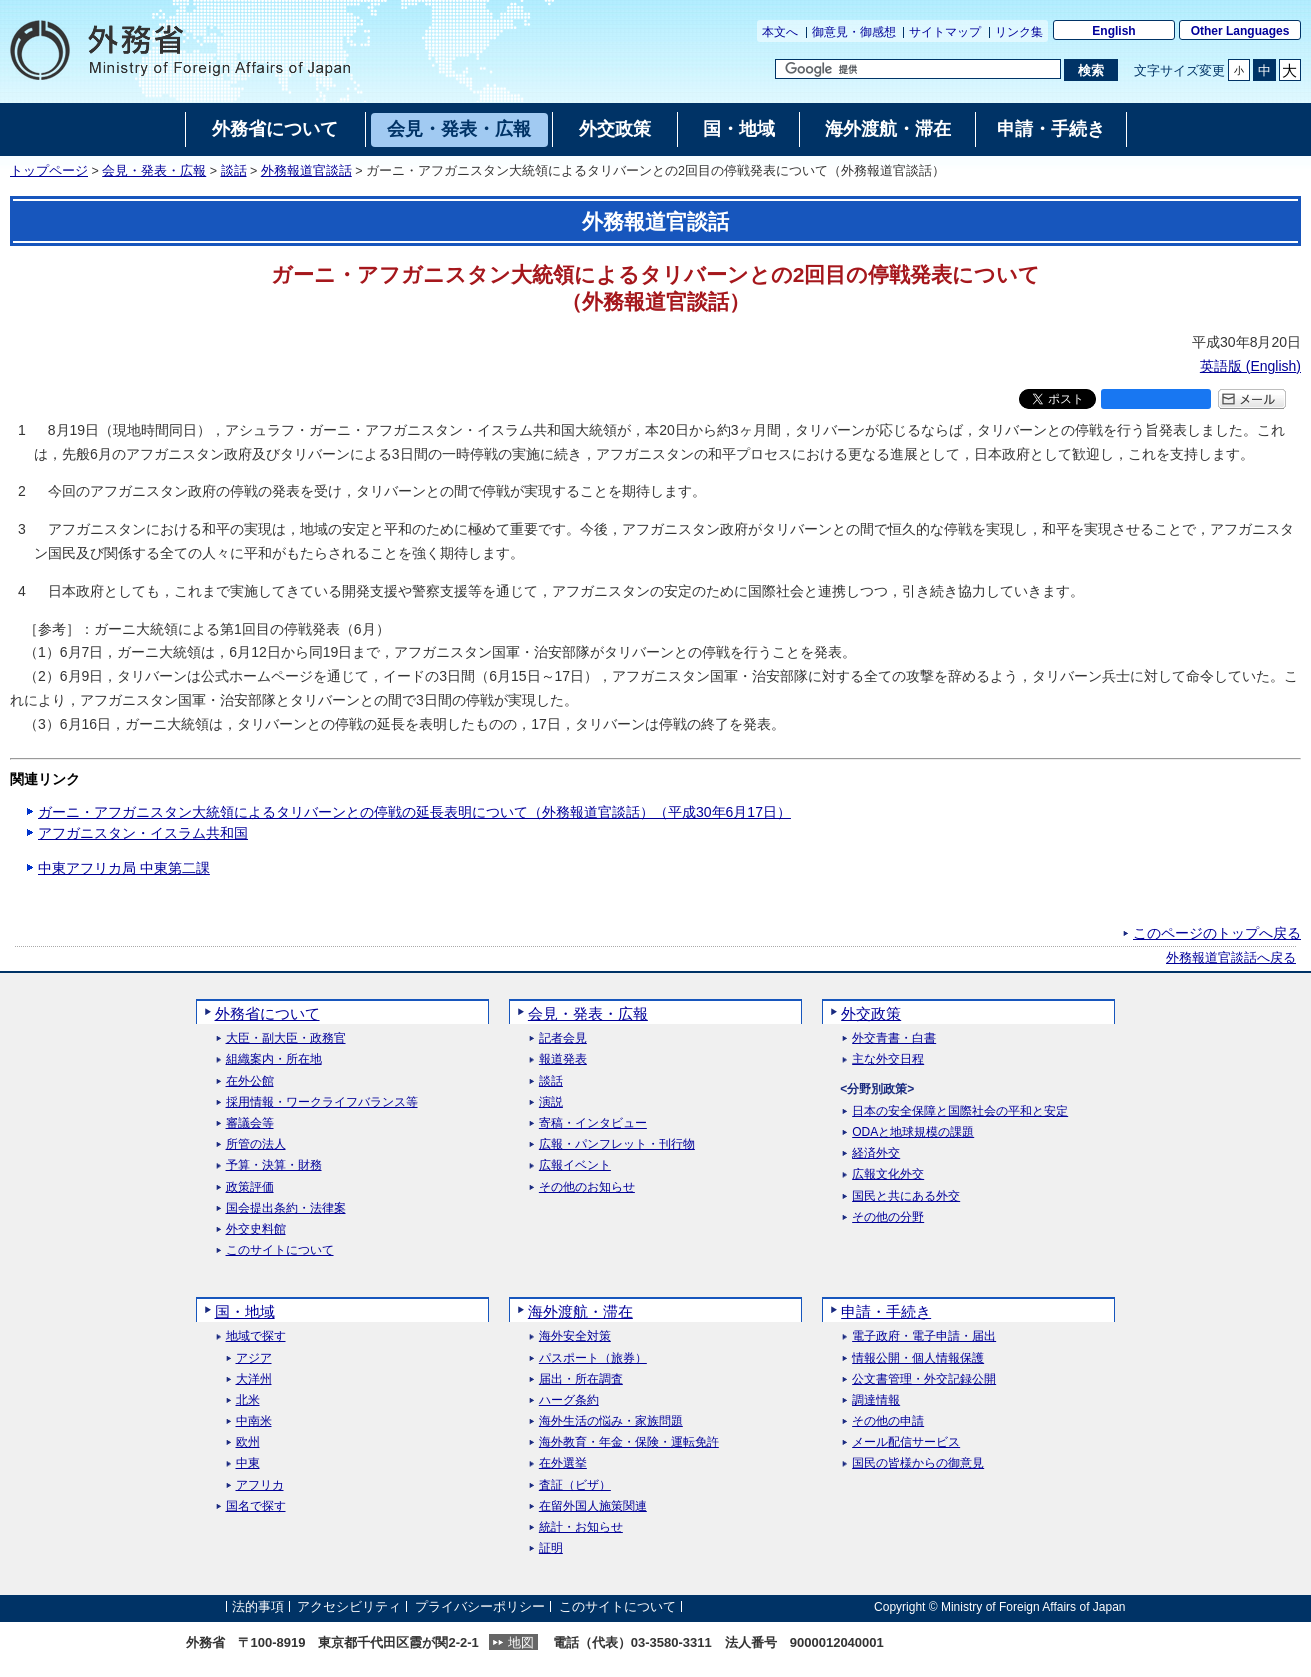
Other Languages (1240, 31)
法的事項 (258, 1606)
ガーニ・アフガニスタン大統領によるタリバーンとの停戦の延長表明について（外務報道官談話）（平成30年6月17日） (414, 812)
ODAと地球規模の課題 (913, 1132)
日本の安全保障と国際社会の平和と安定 (960, 1111)
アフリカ (260, 1485)
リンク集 (1019, 32)
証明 (551, 1548)
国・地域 (245, 1311)
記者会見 (563, 1038)
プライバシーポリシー (480, 1606)
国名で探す (256, 1506)
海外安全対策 (575, 1336)
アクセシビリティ (349, 1606)
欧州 (248, 1442)
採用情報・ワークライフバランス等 (322, 1102)
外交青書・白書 (894, 1038)
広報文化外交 (888, 1174)
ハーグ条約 (569, 1400)
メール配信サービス (906, 1442)
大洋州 (254, 1379)
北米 (248, 1400)
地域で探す (256, 1336)
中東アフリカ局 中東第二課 (124, 868)
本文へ (780, 32)
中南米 (254, 1421)
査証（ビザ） (575, 1485)
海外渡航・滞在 (580, 1311)
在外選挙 (563, 1463)
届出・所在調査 (581, 1379)
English (1113, 31)
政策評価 (250, 1187)
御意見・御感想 (854, 32)
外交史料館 (256, 1229)
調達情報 (876, 1400)
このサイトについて (280, 1250)
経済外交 (876, 1153)
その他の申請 (888, 1421)
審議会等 (250, 1123)
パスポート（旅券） (593, 1358)
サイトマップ (945, 32)
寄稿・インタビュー (593, 1123)
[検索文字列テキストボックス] (918, 69)
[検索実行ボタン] (1090, 70)
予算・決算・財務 (274, 1165)
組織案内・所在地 (274, 1059)
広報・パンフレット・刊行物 (617, 1144)
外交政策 (871, 1013)
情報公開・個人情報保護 (918, 1358)
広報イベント (575, 1165)
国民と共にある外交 (906, 1196)
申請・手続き (886, 1311)
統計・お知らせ (581, 1527)
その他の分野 (888, 1217)
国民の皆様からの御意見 (918, 1463)
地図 (521, 1642)
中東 (248, 1463)
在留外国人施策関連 (593, 1506)
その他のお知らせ (587, 1187)
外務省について (267, 1013)
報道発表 (563, 1059)
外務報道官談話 (306, 171)
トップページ (49, 171)
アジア (254, 1358)
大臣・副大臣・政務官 (286, 1038)
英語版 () (1250, 366)
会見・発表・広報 (154, 171)
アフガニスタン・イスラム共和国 (143, 833)
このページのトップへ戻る (1217, 933)
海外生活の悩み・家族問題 (611, 1421)
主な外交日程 (888, 1059)
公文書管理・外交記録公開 (924, 1379)
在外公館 (250, 1081)
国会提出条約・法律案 (286, 1208)
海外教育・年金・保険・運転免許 (629, 1442)
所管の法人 (256, 1144)
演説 (551, 1102)
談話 (234, 171)
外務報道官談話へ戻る (1231, 958)
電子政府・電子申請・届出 (924, 1336)
